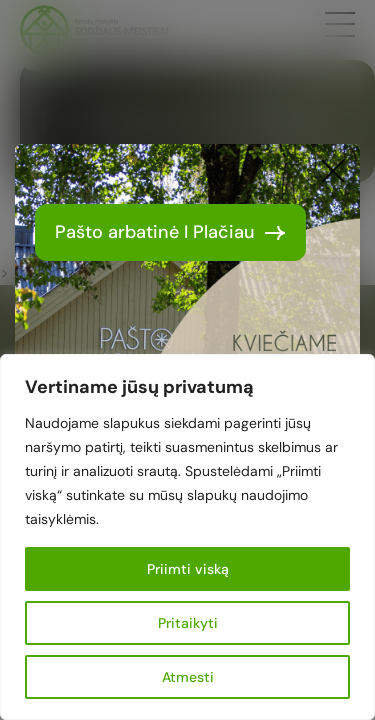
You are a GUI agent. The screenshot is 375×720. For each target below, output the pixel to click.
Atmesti (188, 677)
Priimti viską (188, 569)
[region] (187, 537)
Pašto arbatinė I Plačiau (170, 232)
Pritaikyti (188, 623)
